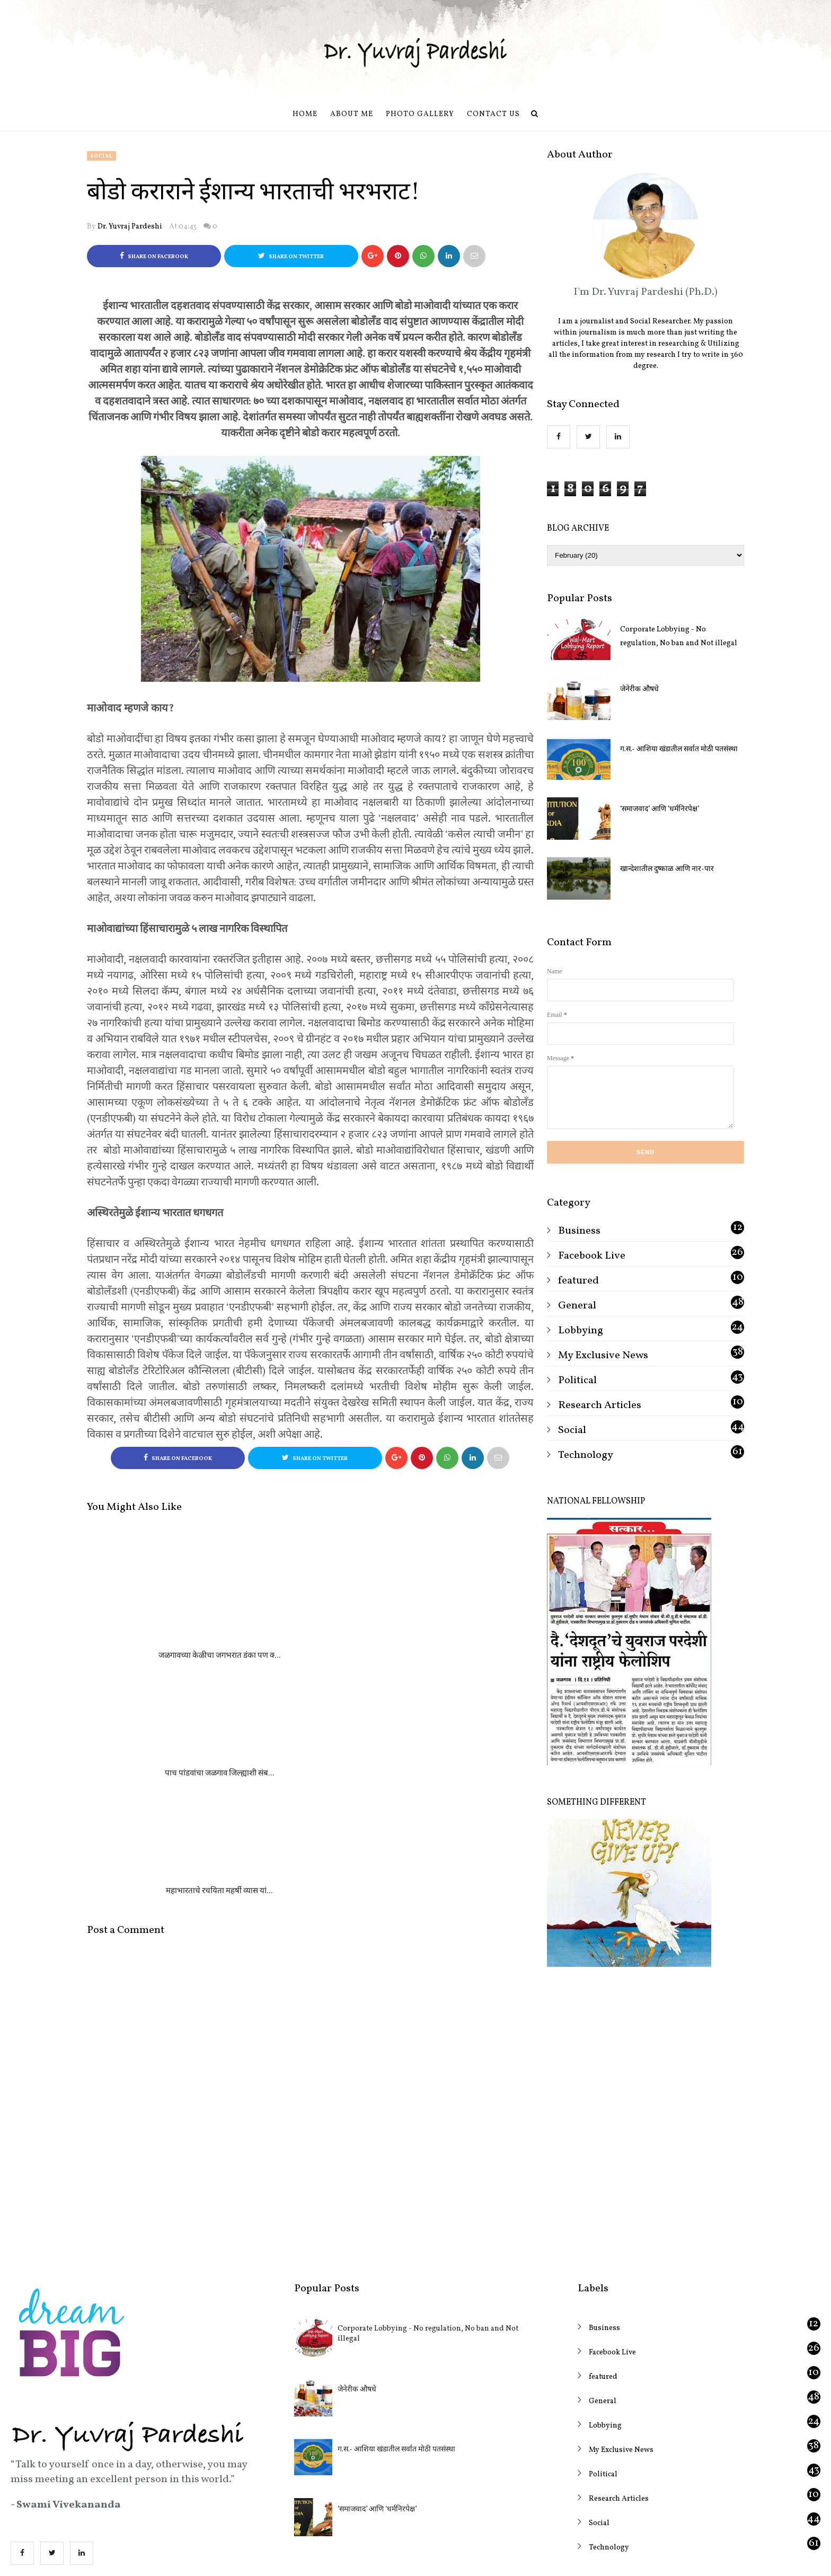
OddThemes (454, 2558)
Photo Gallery (420, 114)
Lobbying (580, 1330)
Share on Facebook (154, 256)
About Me (351, 114)
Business (579, 1231)
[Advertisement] (645, 2072)
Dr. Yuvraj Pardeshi (130, 227)
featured (578, 1280)
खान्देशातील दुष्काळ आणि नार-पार (667, 869)
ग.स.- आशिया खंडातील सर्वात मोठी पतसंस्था (679, 749)
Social (101, 156)
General (577, 1305)
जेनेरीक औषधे (639, 689)
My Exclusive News (603, 1355)
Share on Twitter (291, 256)
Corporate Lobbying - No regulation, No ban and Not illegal (678, 636)
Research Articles (599, 1405)
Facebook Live (591, 1256)
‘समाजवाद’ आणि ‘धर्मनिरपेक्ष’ (659, 809)
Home (305, 114)
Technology (585, 1455)
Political (577, 1380)
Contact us (493, 114)
